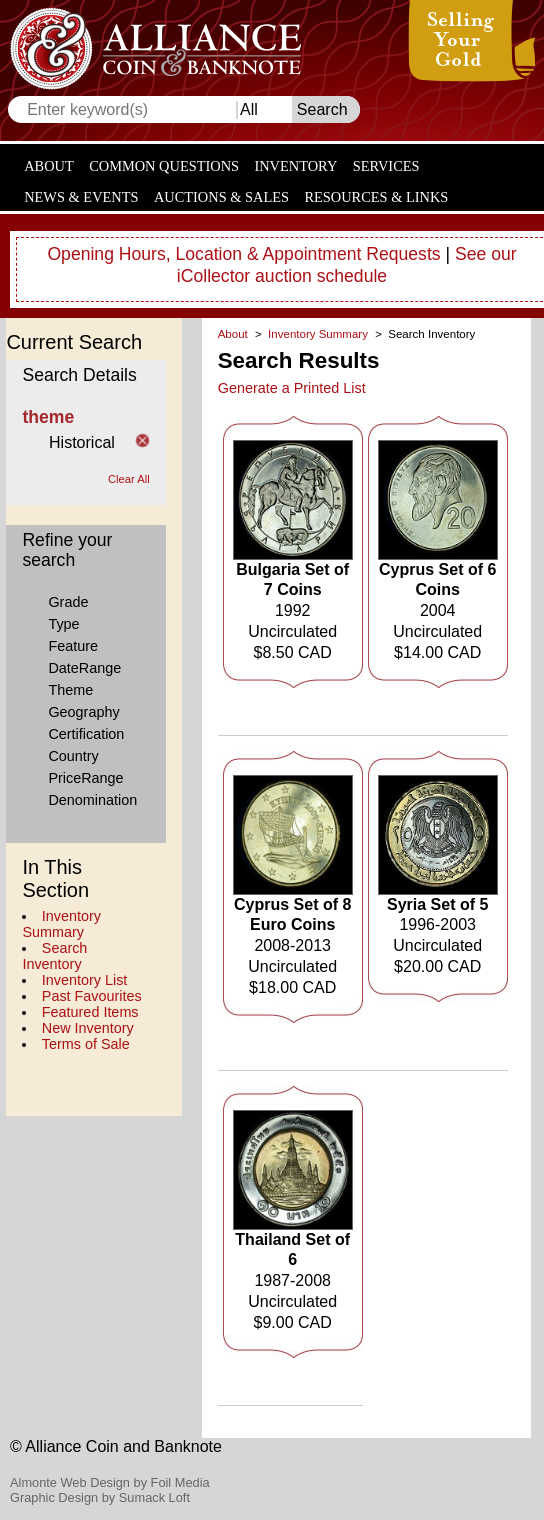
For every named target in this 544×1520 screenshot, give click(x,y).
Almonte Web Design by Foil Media (110, 1482)
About (49, 166)
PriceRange (85, 778)
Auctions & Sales (221, 197)
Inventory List (85, 980)
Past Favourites (92, 996)
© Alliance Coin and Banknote (116, 1446)
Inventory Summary (61, 924)
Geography (83, 712)
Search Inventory (54, 956)
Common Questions (164, 166)
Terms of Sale (86, 1044)
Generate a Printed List (292, 388)
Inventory (295, 166)
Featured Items (90, 1012)
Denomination (92, 800)
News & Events (81, 197)
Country (73, 756)
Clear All (129, 479)
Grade (68, 602)
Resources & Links (376, 197)
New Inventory (88, 1028)
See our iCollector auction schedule (347, 265)
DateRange (84, 668)
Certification (86, 734)
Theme (70, 690)
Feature (73, 646)
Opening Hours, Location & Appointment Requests (243, 254)
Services (386, 166)
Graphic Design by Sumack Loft (100, 1497)
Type (63, 624)
